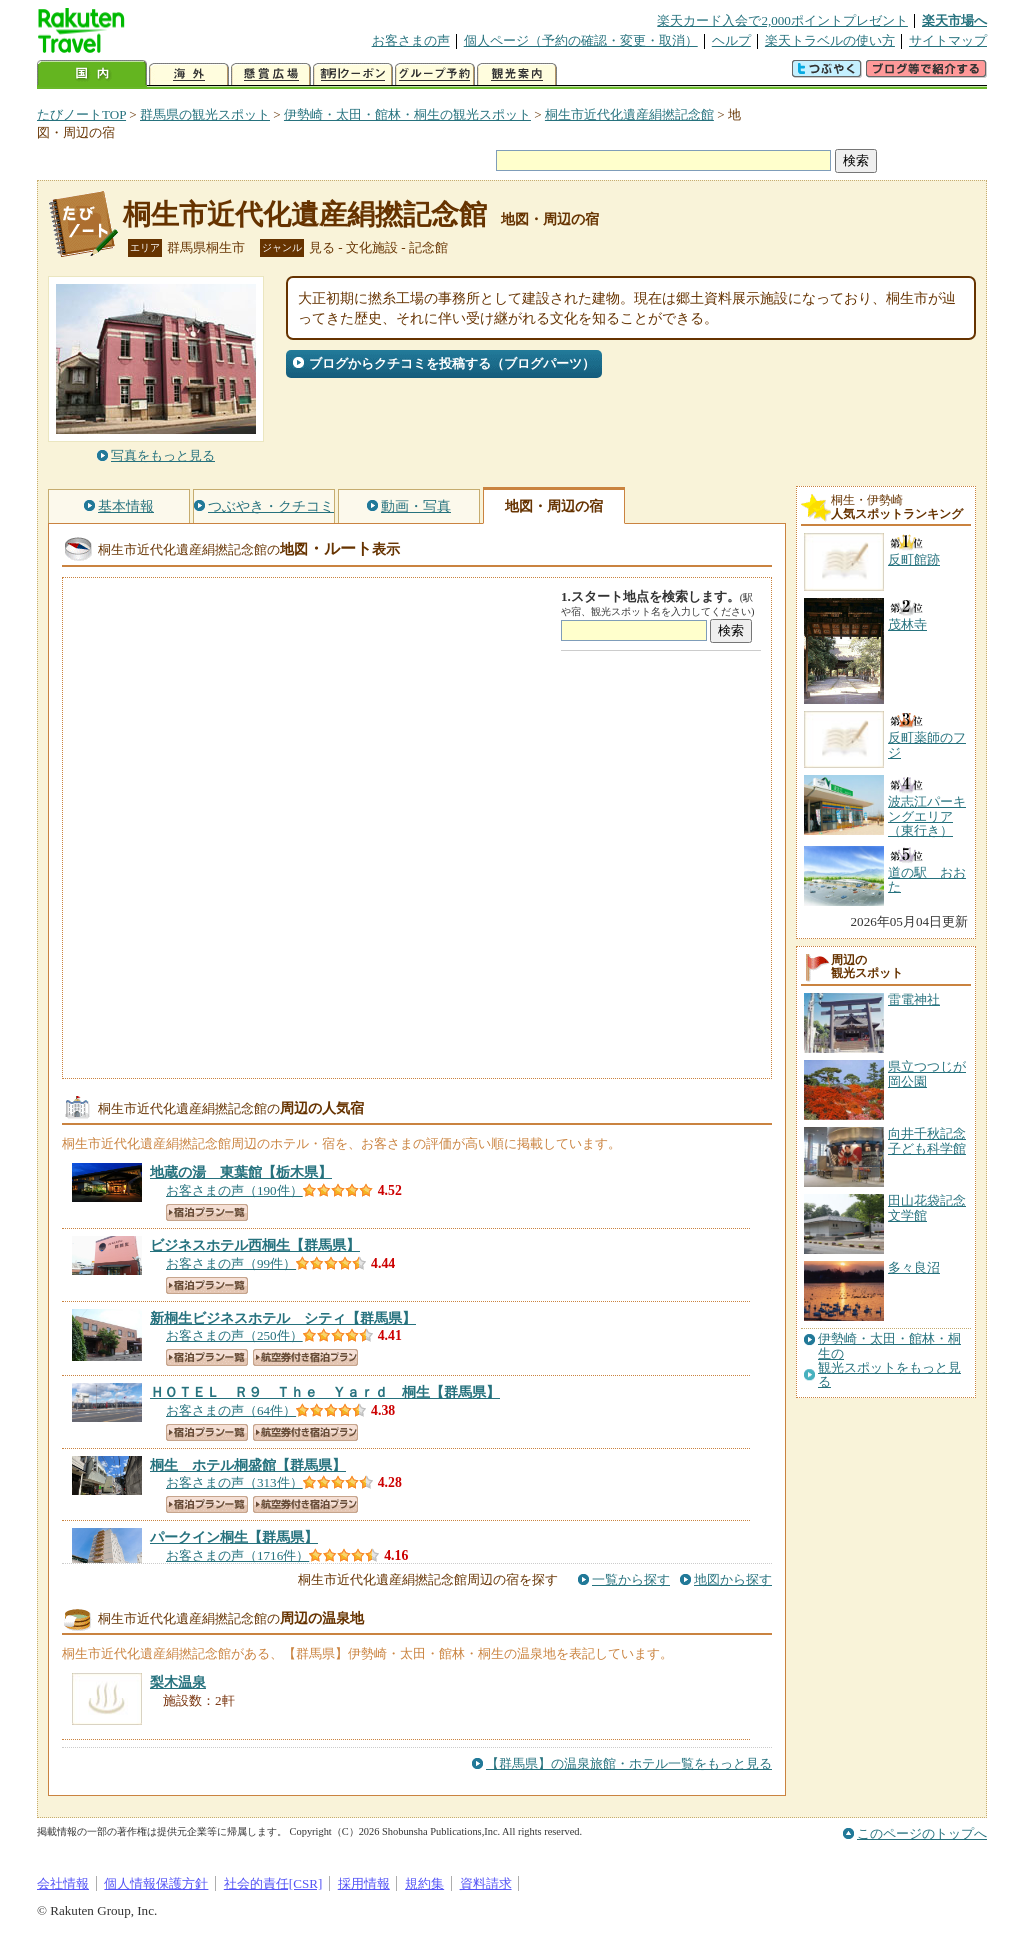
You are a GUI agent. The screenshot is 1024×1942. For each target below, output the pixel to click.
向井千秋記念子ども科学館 (927, 1140)
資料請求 (486, 1883)
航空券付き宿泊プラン (305, 1357)
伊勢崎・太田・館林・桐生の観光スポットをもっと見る (889, 1360)
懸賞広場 (271, 74)
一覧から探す (631, 1579)
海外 (189, 74)
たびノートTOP (81, 114)
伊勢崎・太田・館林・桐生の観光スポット (407, 114)
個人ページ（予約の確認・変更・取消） (581, 40)
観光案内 (517, 74)
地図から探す (733, 1579)
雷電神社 (914, 999)
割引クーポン (353, 74)
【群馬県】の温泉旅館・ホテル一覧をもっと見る (629, 1763)
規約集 (424, 1883)
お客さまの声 (411, 40)
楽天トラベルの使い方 (830, 40)
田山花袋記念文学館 (927, 1207)
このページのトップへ (922, 1833)
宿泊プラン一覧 (207, 1212)
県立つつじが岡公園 (927, 1073)
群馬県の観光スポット (205, 114)
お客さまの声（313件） (234, 1482)
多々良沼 (914, 1267)
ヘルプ (731, 40)
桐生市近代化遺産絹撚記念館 (629, 114)
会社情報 (63, 1883)
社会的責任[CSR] (273, 1883)
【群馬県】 (255, 1245)
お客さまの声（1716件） (237, 1555)
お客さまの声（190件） (234, 1190)
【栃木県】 (241, 1172)
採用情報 (364, 1883)
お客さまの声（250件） (234, 1335)
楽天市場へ (954, 20)
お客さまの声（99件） (231, 1263)
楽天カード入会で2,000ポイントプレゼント (782, 20)
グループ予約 (435, 74)
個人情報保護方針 (156, 1883)
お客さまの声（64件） (231, 1410)
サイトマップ (948, 40)
